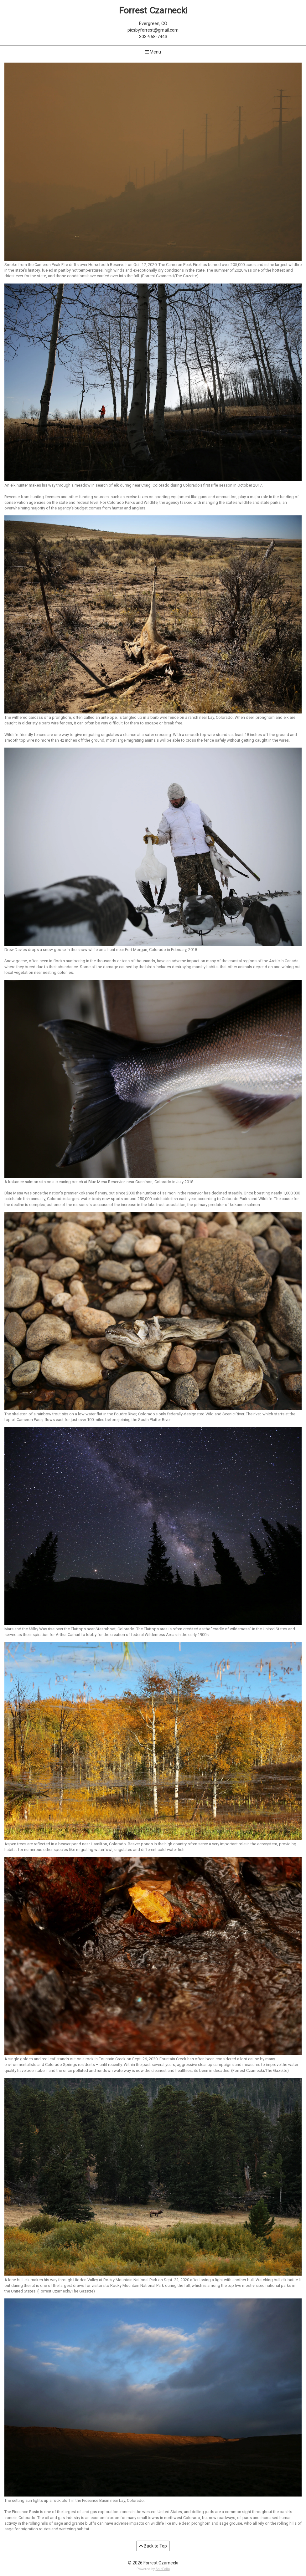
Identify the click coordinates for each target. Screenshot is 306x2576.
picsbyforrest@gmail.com (153, 30)
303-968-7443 (153, 36)
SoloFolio (163, 2569)
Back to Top (153, 2545)
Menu (153, 51)
